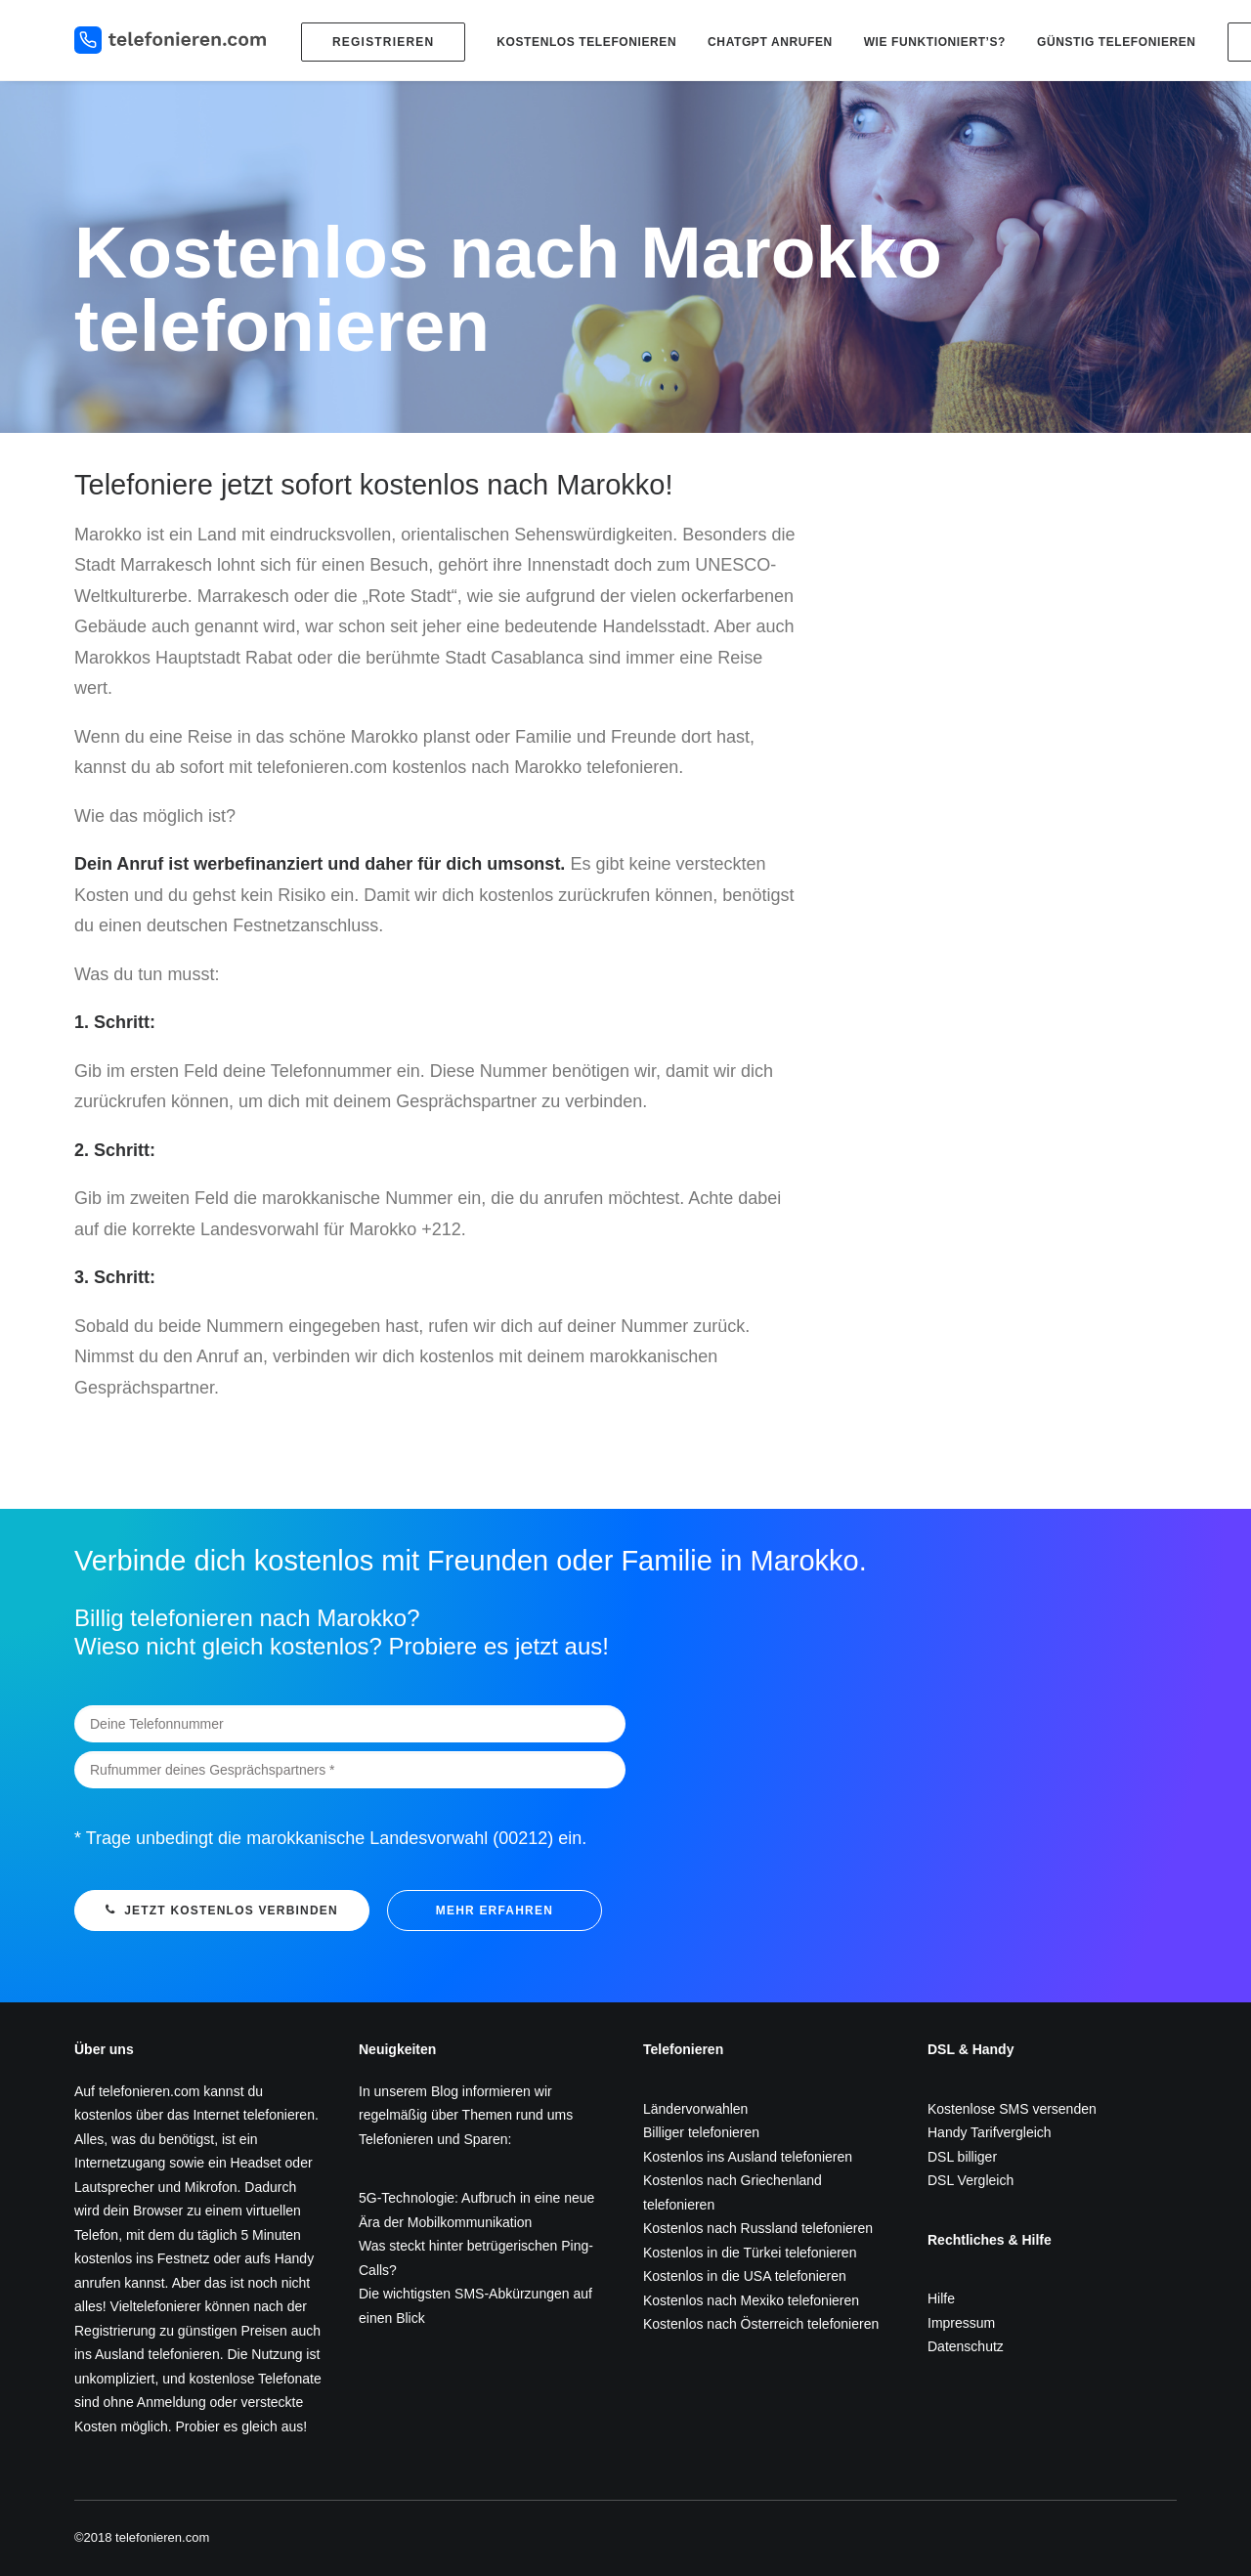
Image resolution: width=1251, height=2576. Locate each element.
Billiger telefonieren (701, 2132)
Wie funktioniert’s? (935, 42)
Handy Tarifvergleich (989, 2132)
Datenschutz (965, 2346)
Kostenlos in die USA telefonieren (744, 2276)
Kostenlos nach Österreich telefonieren (761, 2324)
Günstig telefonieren (1116, 42)
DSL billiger (962, 2157)
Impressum (961, 2323)
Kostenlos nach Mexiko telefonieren (751, 2300)
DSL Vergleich (970, 2180)
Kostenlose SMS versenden (1012, 2109)
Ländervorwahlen (695, 2109)
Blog (444, 2091)
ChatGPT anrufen (770, 42)
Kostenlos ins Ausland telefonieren (747, 2157)
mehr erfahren (494, 1910)
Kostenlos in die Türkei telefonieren (749, 2252)
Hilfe (941, 2298)
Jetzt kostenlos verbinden (222, 1910)
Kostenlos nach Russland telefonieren (758, 2228)
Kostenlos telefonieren (586, 42)
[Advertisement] (1005, 605)
